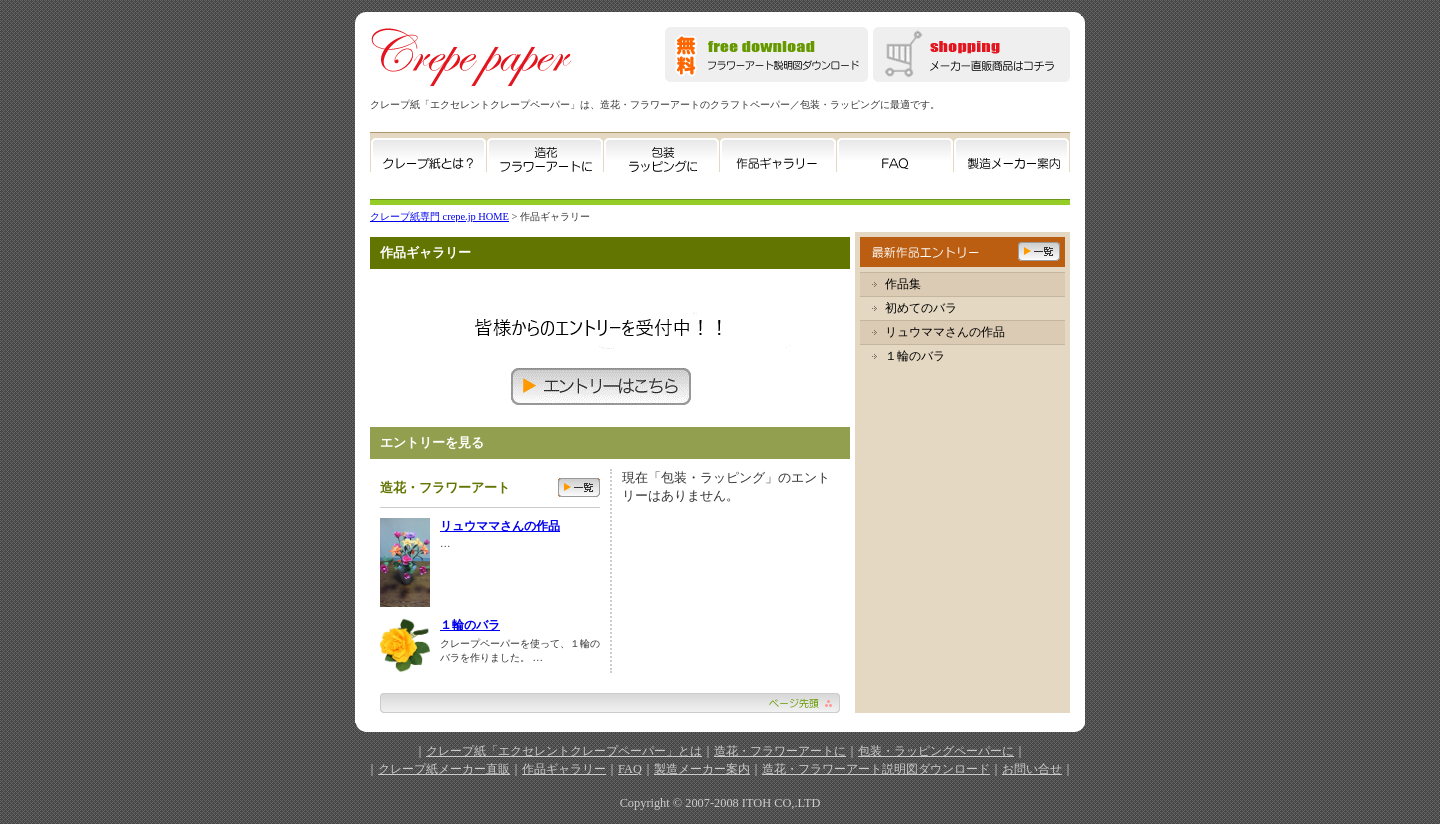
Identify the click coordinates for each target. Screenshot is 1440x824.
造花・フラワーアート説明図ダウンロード (876, 769)
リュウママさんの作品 (500, 526)
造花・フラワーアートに (780, 751)
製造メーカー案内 (702, 769)
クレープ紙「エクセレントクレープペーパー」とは (564, 751)
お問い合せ (1032, 769)
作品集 (903, 284)
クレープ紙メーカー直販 (444, 769)
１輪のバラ (470, 625)
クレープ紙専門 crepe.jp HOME (439, 216)
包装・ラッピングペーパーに (936, 751)
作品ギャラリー (564, 769)
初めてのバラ (921, 308)
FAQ (630, 769)
